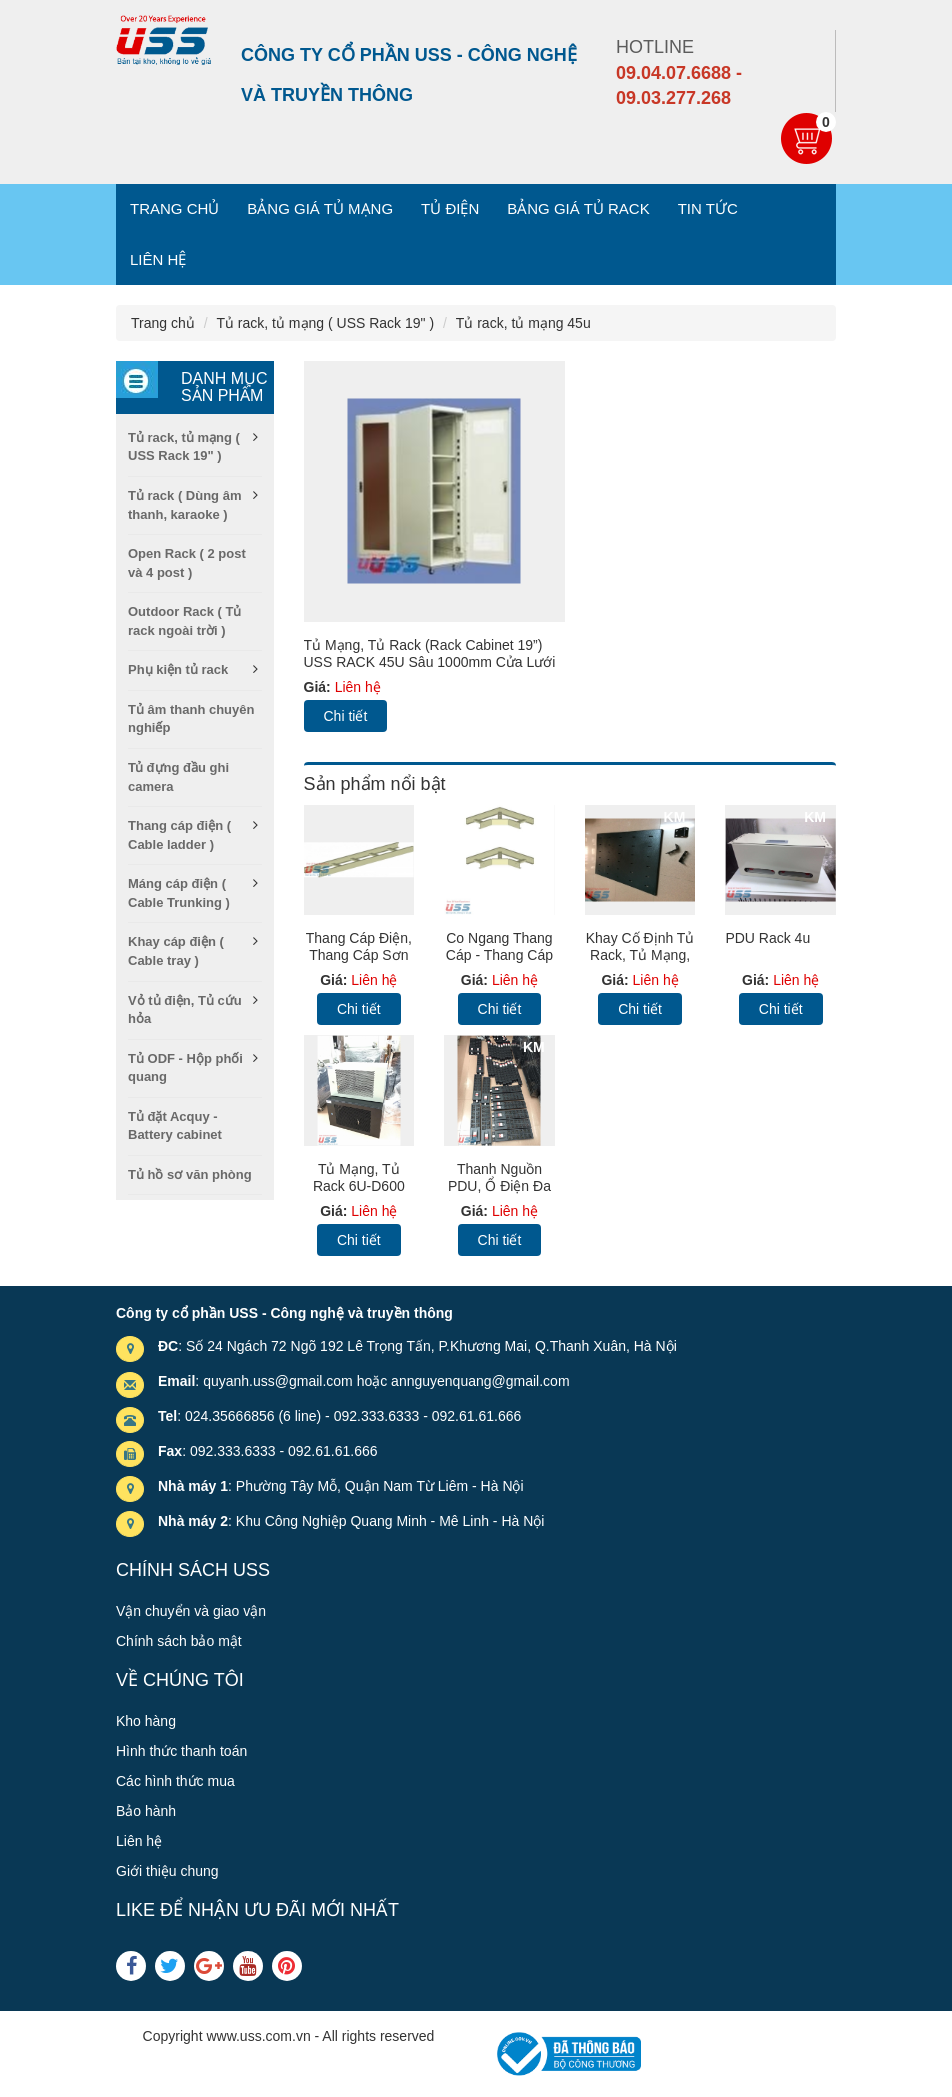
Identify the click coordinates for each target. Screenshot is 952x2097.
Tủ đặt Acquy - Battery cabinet (175, 1126)
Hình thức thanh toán (181, 1751)
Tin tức (708, 208)
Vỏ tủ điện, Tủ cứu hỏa (185, 1010)
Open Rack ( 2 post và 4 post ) (187, 563)
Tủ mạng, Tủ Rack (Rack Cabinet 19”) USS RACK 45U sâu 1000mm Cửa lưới (430, 653)
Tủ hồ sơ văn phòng (190, 1174)
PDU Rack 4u (767, 938)
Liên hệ (158, 259)
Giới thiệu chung (167, 1871)
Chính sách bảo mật (179, 1641)
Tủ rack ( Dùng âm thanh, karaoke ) (184, 505)
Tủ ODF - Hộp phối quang (185, 1068)
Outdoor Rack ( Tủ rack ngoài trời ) (184, 621)
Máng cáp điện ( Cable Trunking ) (179, 893)
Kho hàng (146, 1721)
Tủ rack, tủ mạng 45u (523, 323)
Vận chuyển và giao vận (191, 1611)
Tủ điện (450, 208)
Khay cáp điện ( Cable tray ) (176, 951)
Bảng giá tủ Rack (578, 208)
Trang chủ (174, 208)
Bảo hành (146, 1811)
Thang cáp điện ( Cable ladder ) (179, 835)
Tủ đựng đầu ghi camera (178, 777)
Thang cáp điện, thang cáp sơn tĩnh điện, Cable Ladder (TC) (359, 963)
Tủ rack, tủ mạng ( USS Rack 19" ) (325, 323)
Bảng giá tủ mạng (320, 208)
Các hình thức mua (175, 1781)
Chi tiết (346, 716)
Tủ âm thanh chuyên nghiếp (191, 719)
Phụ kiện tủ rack (178, 669)
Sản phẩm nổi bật (375, 784)
